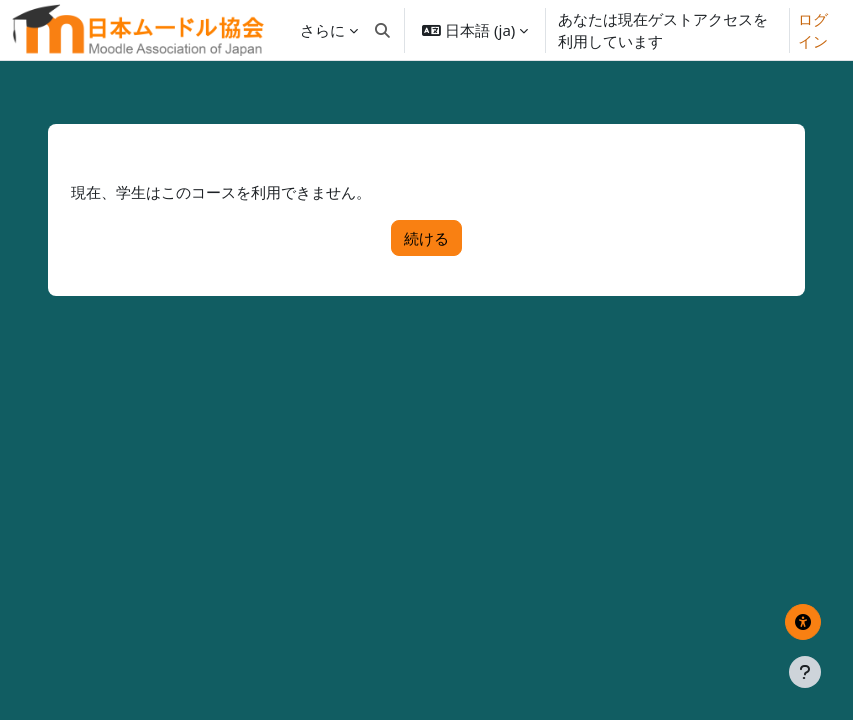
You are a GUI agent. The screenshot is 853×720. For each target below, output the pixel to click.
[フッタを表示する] (805, 672)
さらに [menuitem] (322, 30)
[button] (383, 30)
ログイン (813, 30)
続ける (426, 238)
